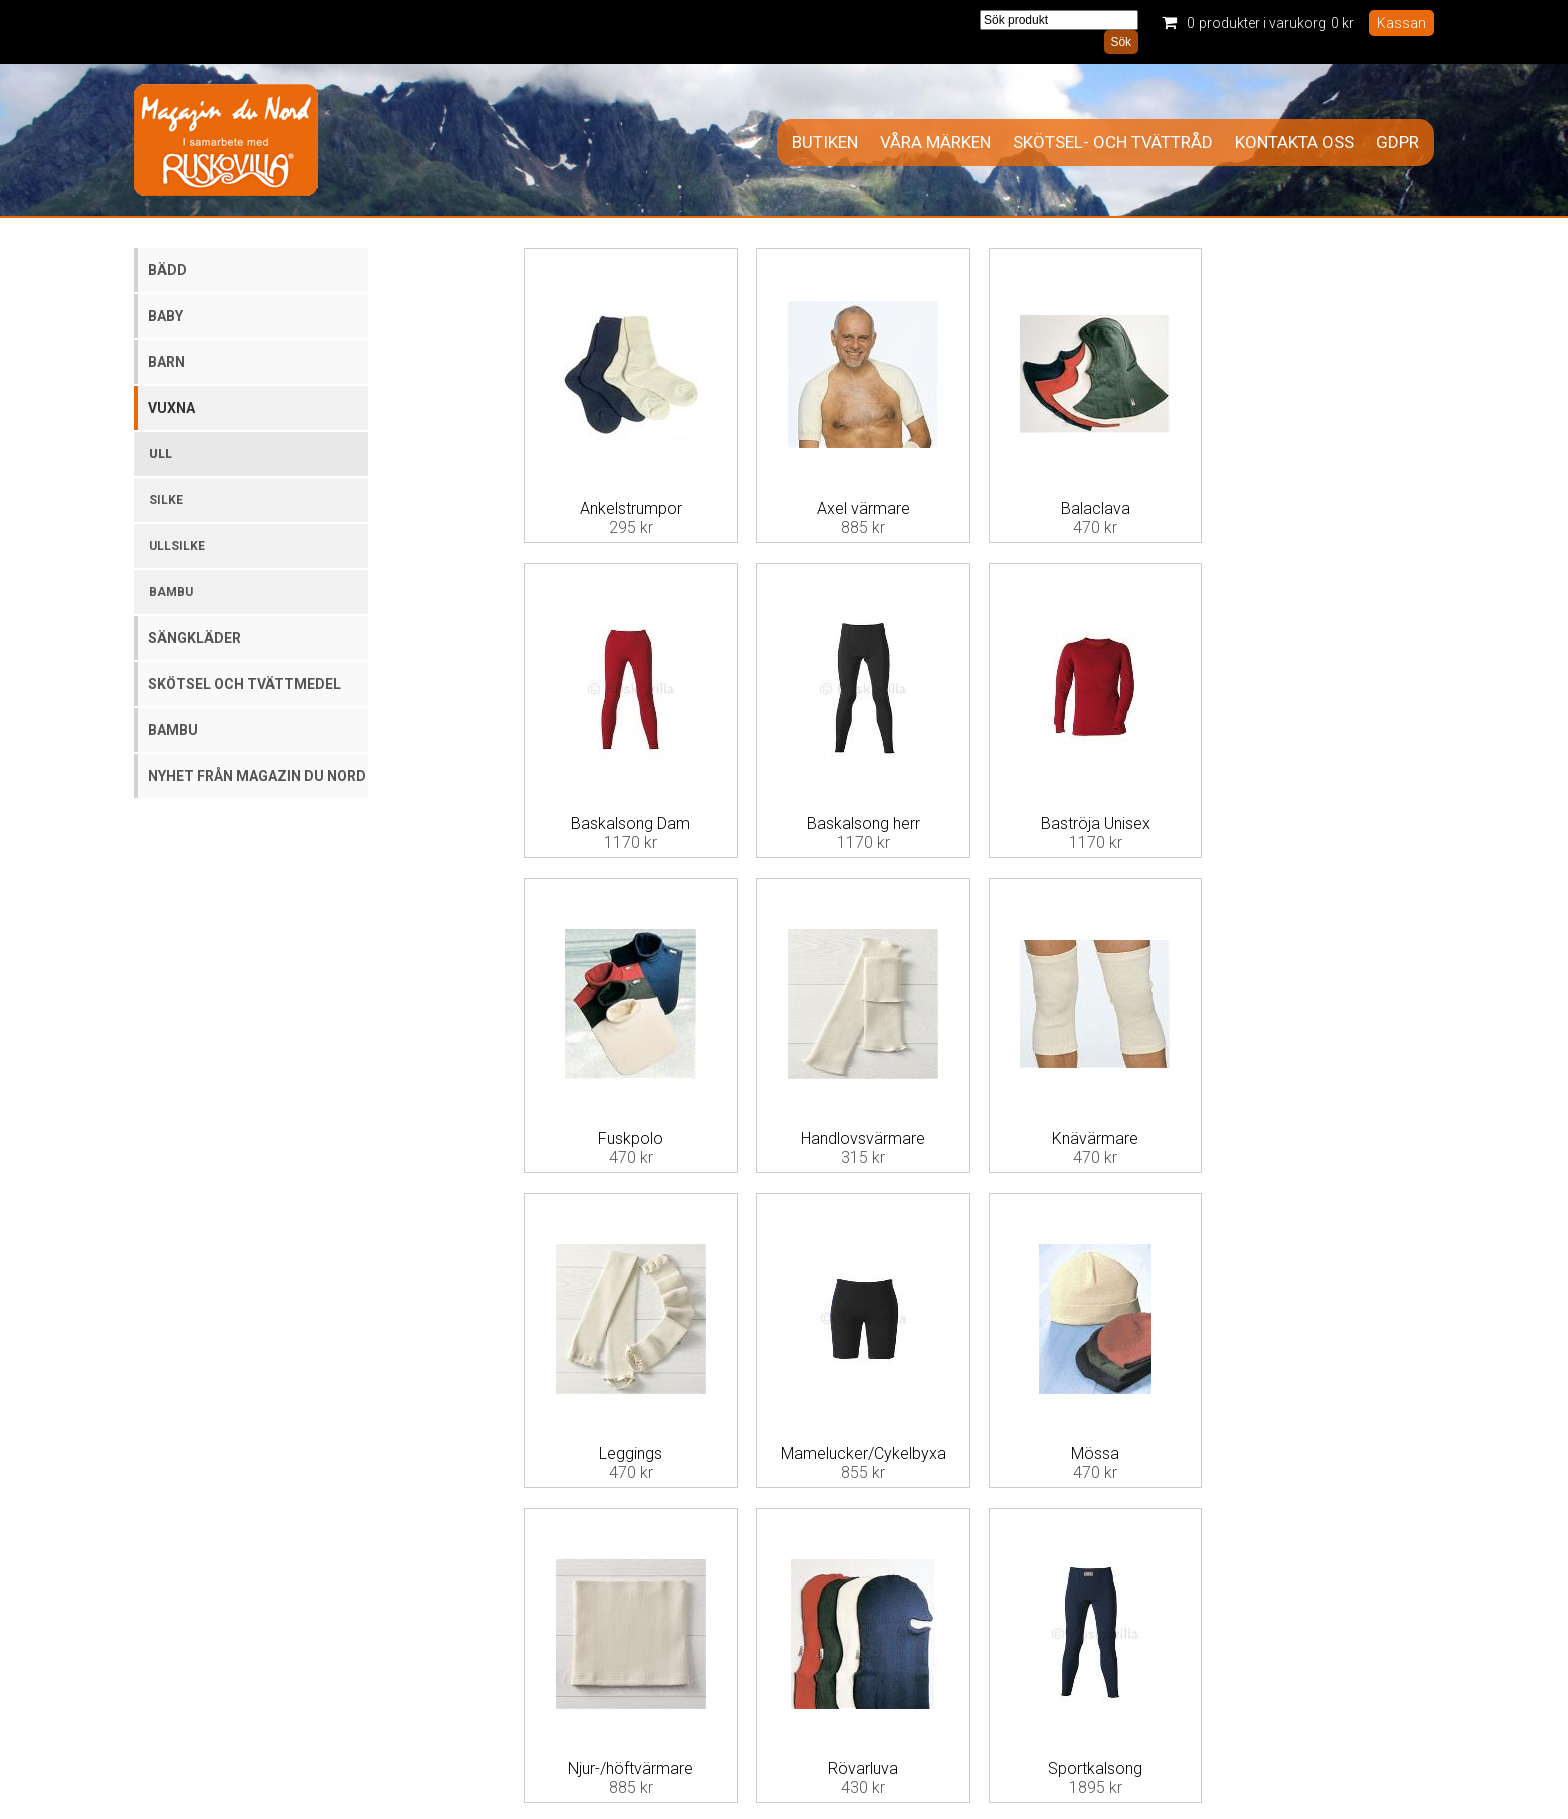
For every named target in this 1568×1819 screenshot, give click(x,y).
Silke (166, 500)
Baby (165, 316)
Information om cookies (1366, 1705)
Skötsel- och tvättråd (1113, 142)
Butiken (825, 142)
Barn (166, 362)
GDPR (1397, 142)
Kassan (1401, 23)
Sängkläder (194, 638)
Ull (160, 454)
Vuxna (171, 408)
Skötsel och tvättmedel (244, 684)
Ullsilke (177, 546)
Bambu (171, 592)
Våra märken (935, 142)
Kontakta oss (1294, 142)
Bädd (167, 270)
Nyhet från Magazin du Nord (257, 776)
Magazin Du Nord (226, 140)
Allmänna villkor (554, 1689)
